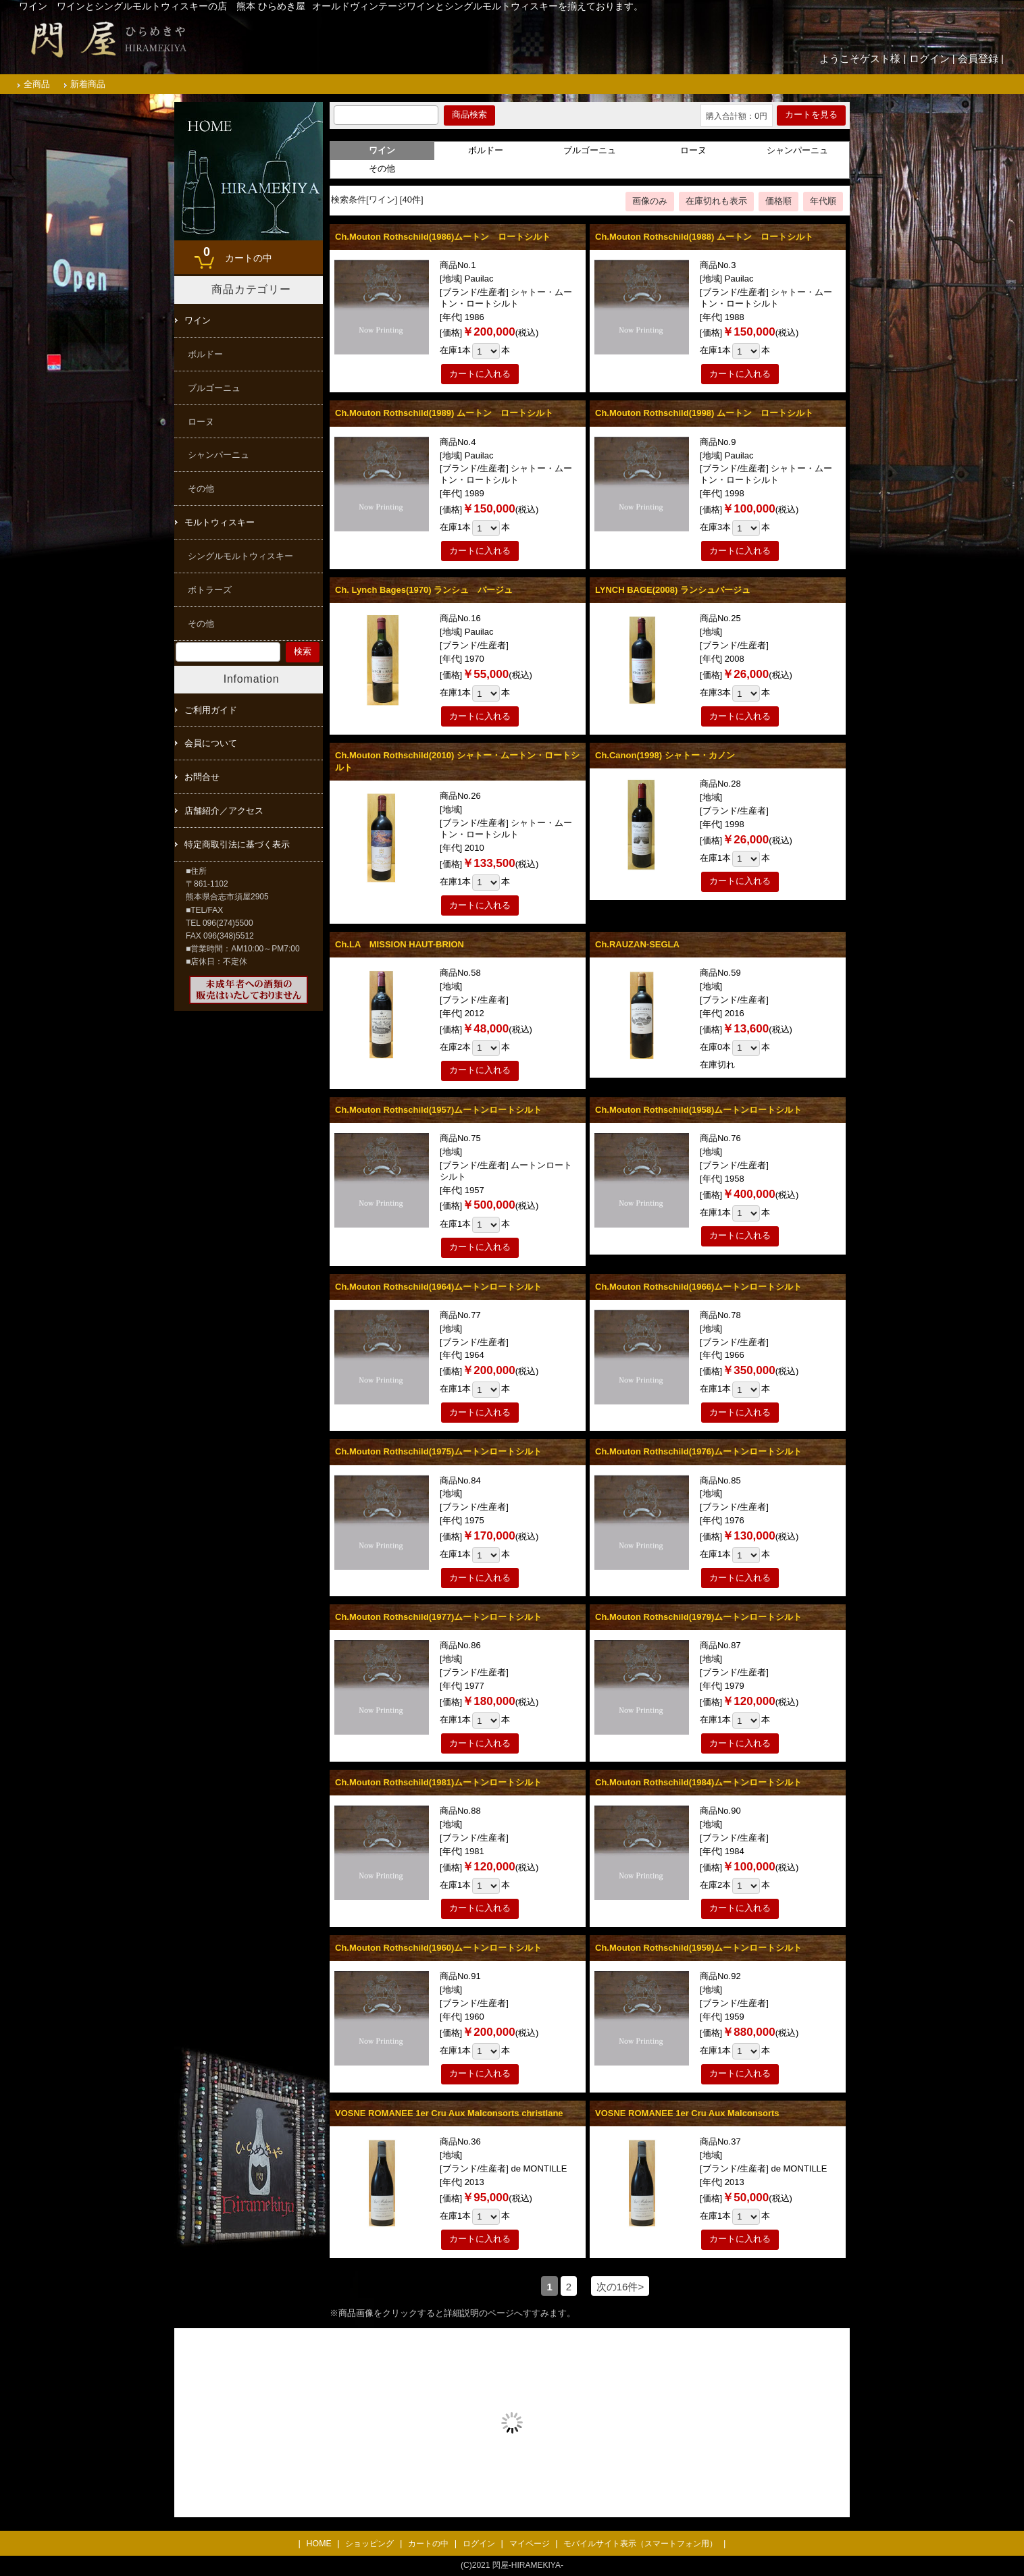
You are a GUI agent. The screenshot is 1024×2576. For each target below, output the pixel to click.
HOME (319, 2543)
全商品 (37, 84)
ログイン (929, 58)
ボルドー (485, 150)
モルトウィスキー (219, 522)
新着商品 (87, 84)
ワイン (197, 320)
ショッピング (369, 2543)
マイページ (529, 2543)
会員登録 (978, 58)
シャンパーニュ (797, 150)
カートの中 (234, 252)
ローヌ (693, 150)
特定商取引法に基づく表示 (237, 844)
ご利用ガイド (210, 710)
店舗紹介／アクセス (223, 811)
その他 (382, 168)
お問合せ (202, 777)
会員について (210, 743)
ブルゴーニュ (589, 150)
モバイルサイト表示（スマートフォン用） (640, 2543)
